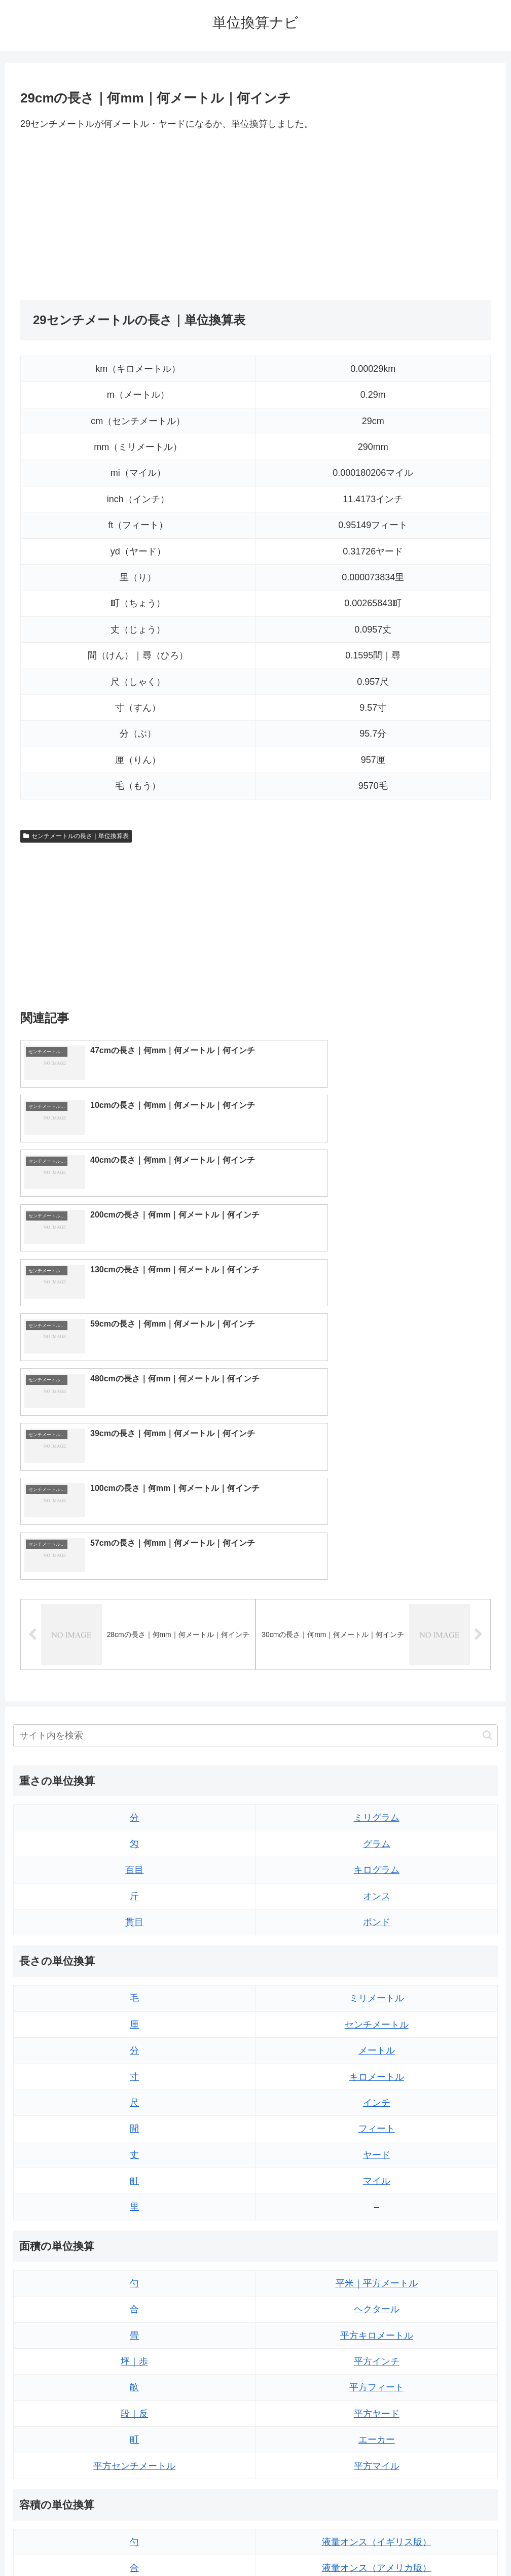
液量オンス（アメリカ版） (376, 2300)
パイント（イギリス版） (376, 2352)
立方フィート (376, 2326)
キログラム (376, 1602)
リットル (134, 2430)
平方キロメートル (376, 2067)
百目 (134, 1602)
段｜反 (134, 2145)
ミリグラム (376, 1550)
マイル (376, 1913)
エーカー (376, 2172)
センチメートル (377, 1756)
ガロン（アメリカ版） (376, 2430)
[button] (487, 1467)
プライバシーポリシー (282, 2544)
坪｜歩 (134, 2093)
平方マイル (376, 2197)
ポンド (376, 1654)
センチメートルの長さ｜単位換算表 (76, 836)
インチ (376, 1834)
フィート (376, 1861)
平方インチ (376, 2093)
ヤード (376, 1887)
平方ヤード (376, 2145)
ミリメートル (376, 1730)
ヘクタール (376, 2041)
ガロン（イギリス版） (376, 2404)
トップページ (215, 2544)
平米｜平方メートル (377, 2015)
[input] (255, 1467)
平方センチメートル (134, 2197)
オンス (376, 1628)
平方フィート (376, 2119)
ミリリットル (134, 2404)
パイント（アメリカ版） (376, 2378)
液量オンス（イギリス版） (376, 2274)
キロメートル (376, 1808)
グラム (376, 1576)
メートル (376, 1783)
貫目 (134, 1654)
